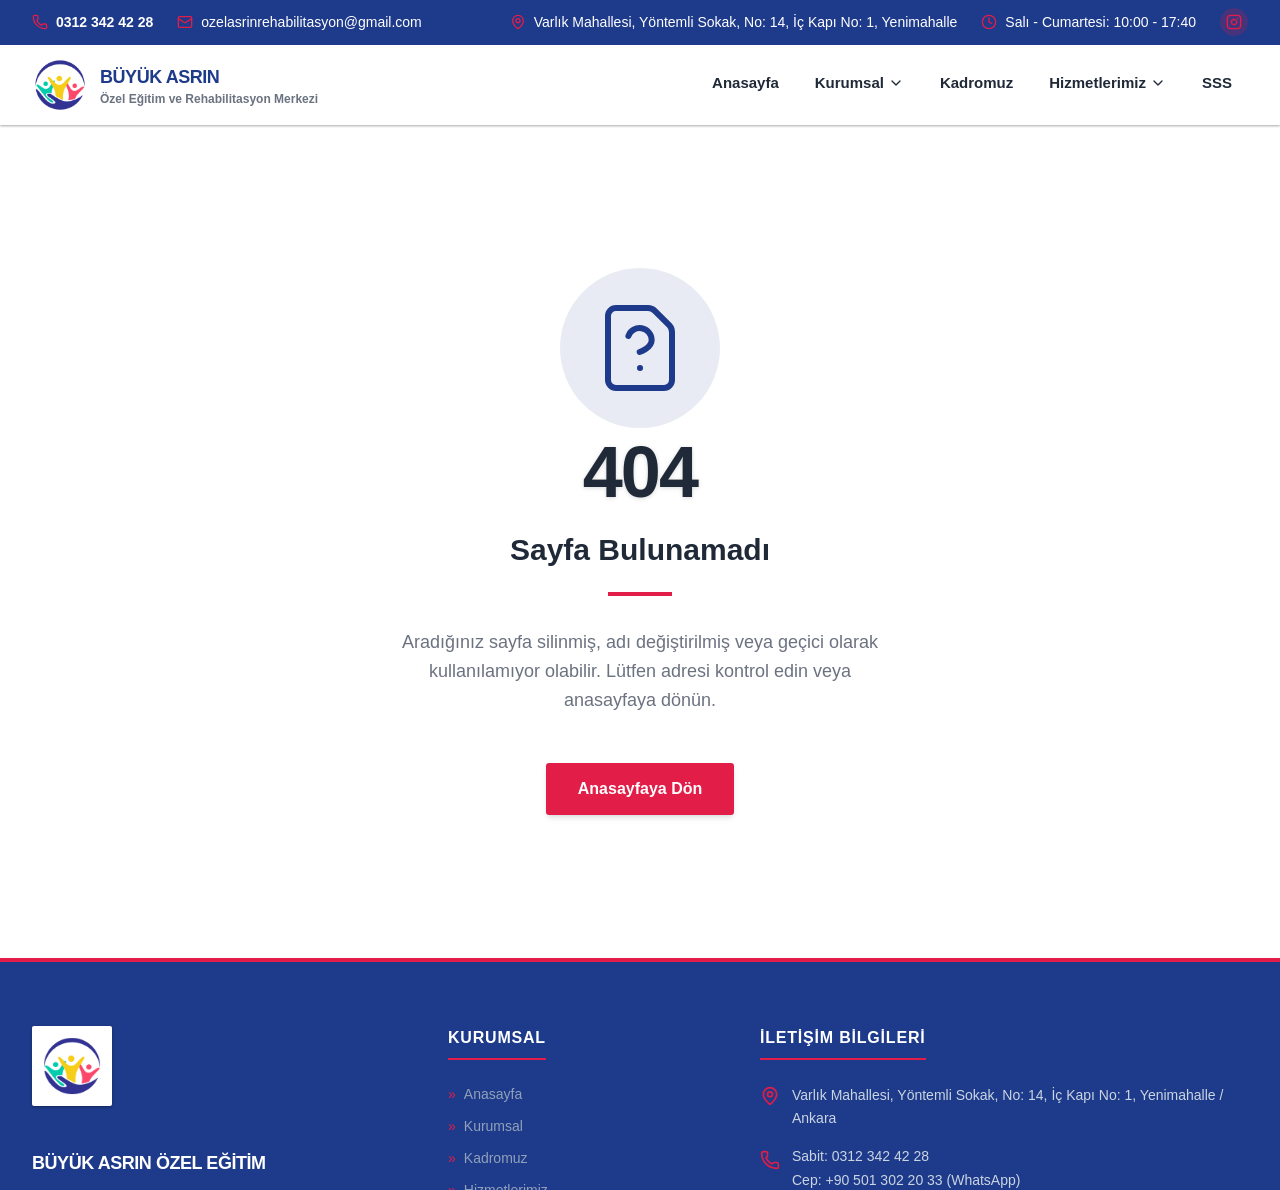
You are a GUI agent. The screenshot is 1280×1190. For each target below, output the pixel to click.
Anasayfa (745, 82)
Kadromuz (976, 82)
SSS (1217, 82)
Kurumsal (859, 82)
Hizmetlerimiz (1107, 82)
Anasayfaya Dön (640, 788)
